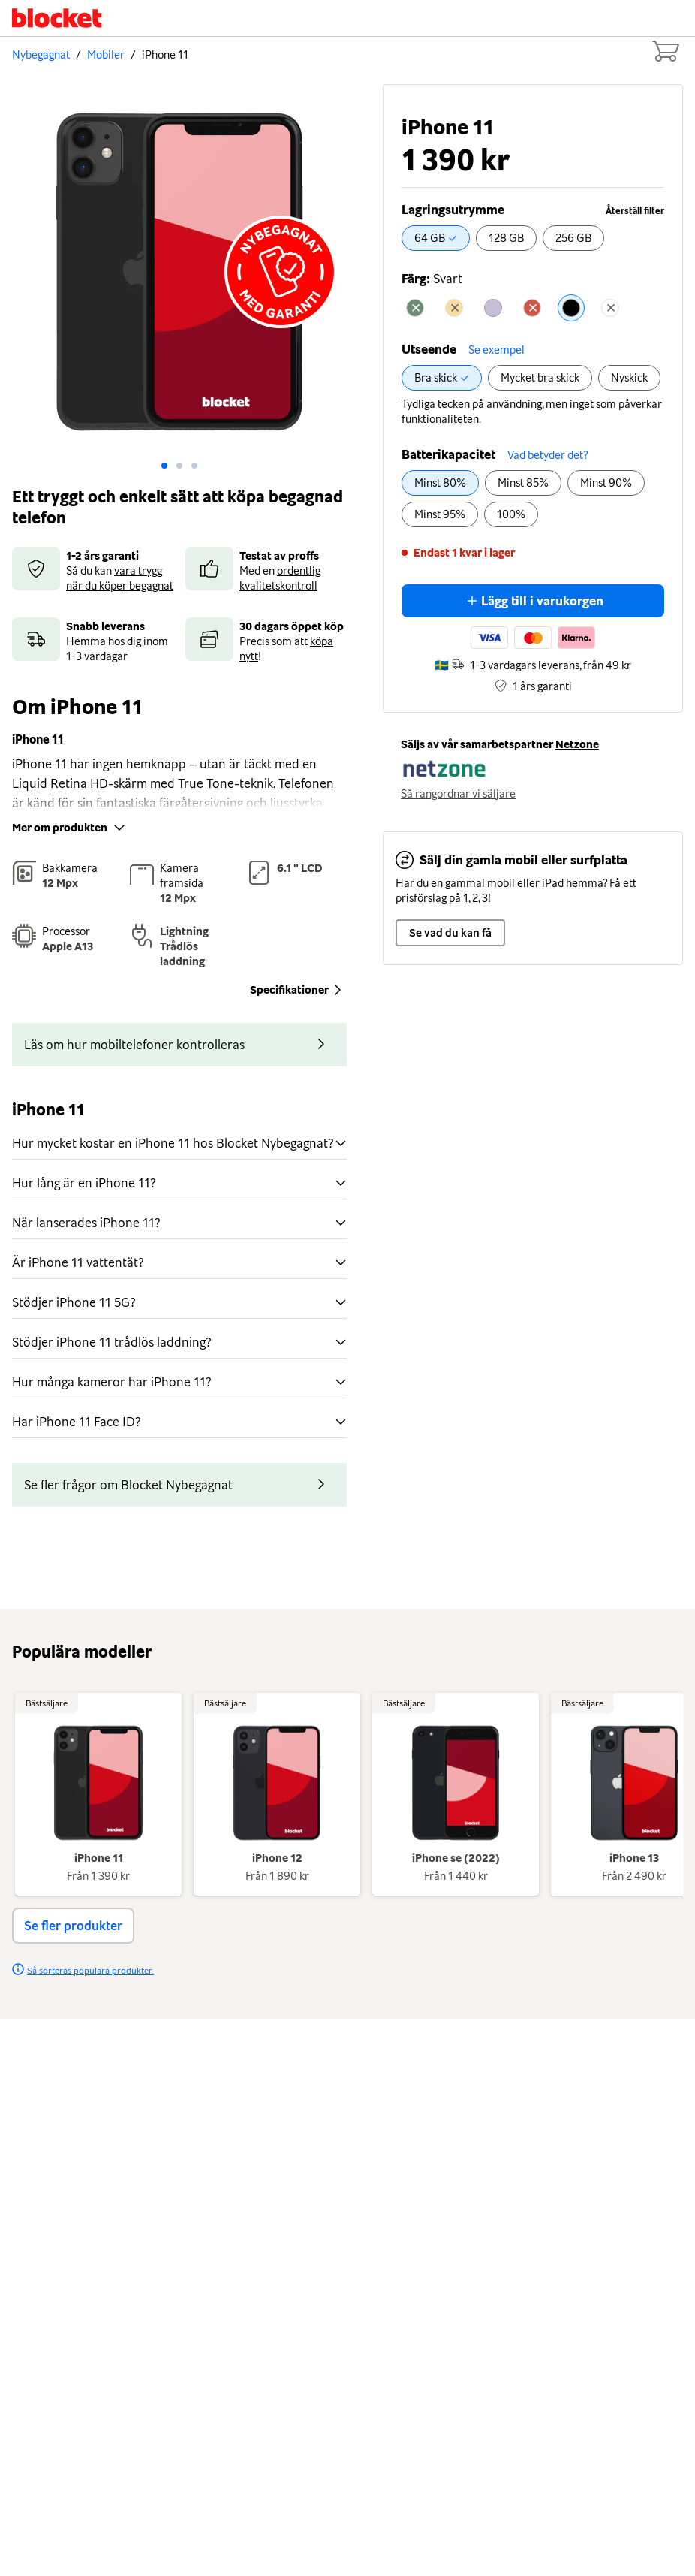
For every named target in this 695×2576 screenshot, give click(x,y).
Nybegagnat (41, 55)
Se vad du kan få (450, 933)
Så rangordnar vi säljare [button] (458, 794)
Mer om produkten (70, 828)
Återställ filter (635, 211)
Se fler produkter (73, 1925)
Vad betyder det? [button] (547, 455)
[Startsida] (57, 18)
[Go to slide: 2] (194, 466)
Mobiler (106, 55)
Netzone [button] (577, 744)
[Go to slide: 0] (164, 466)
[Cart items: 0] (665, 51)
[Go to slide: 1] (179, 466)
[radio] (435, 238)
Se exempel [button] (496, 350)
